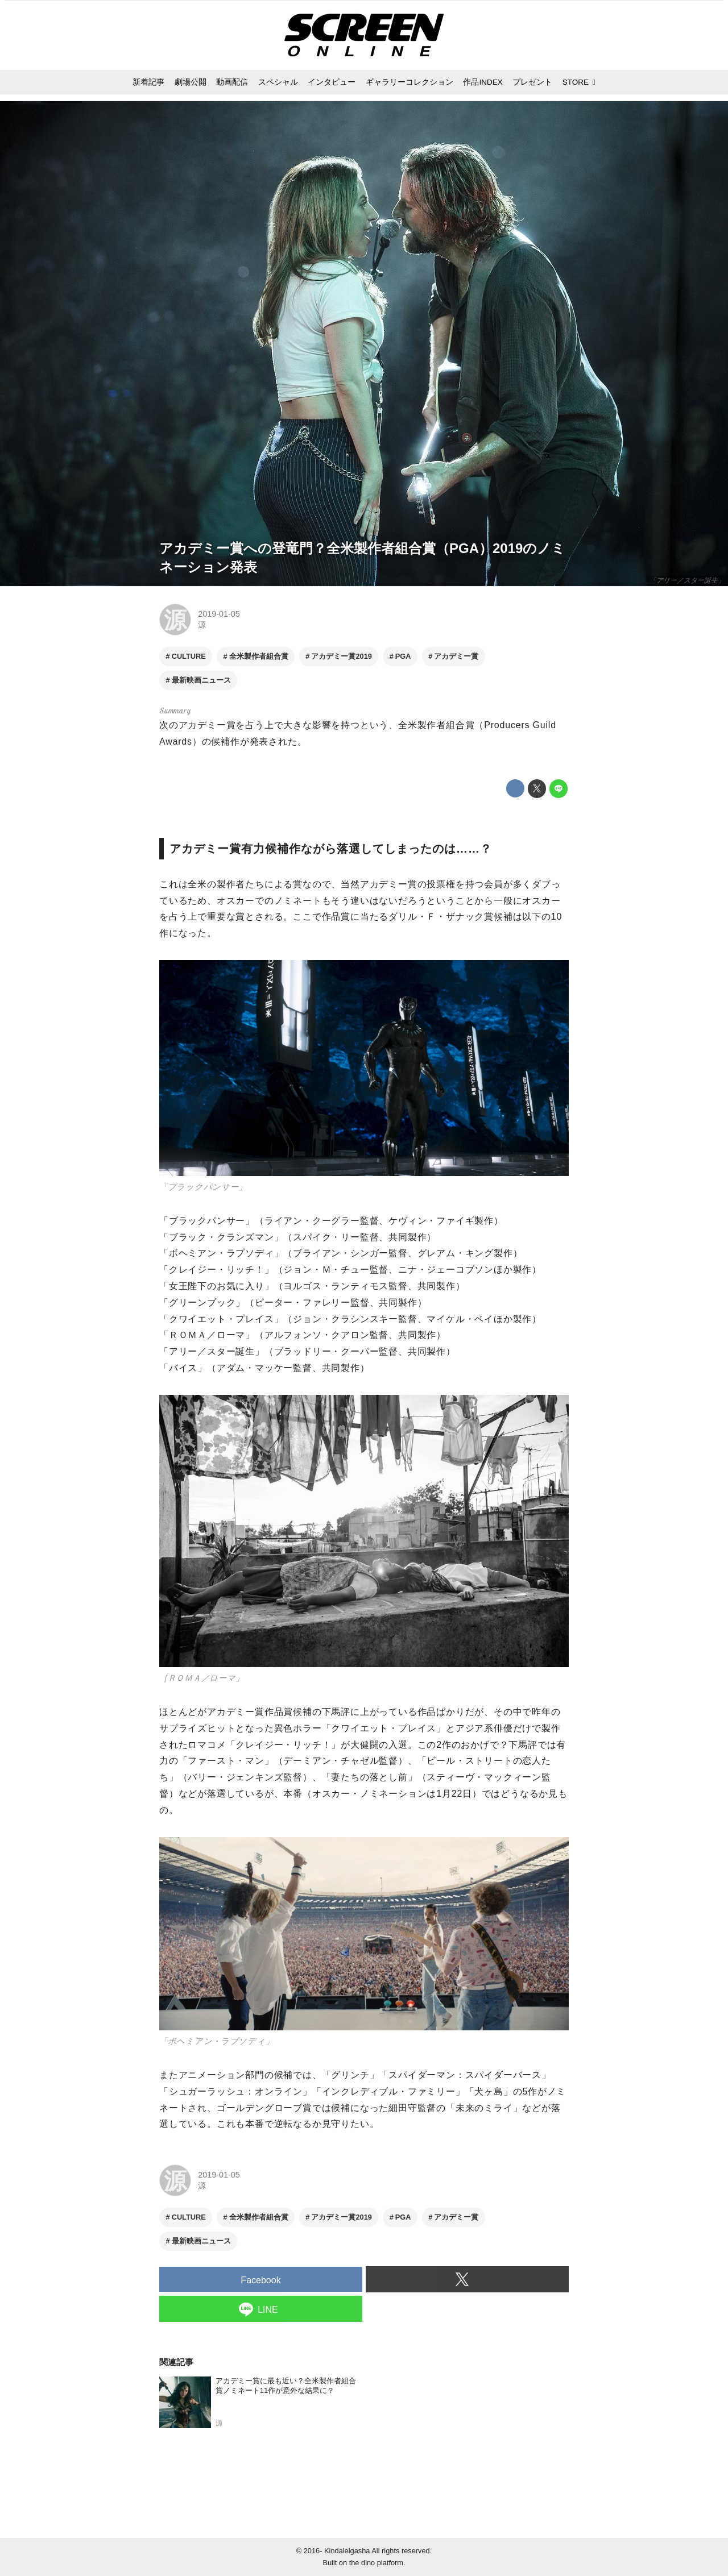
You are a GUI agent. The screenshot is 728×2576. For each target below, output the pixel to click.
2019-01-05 (219, 613)
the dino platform (376, 2562)
